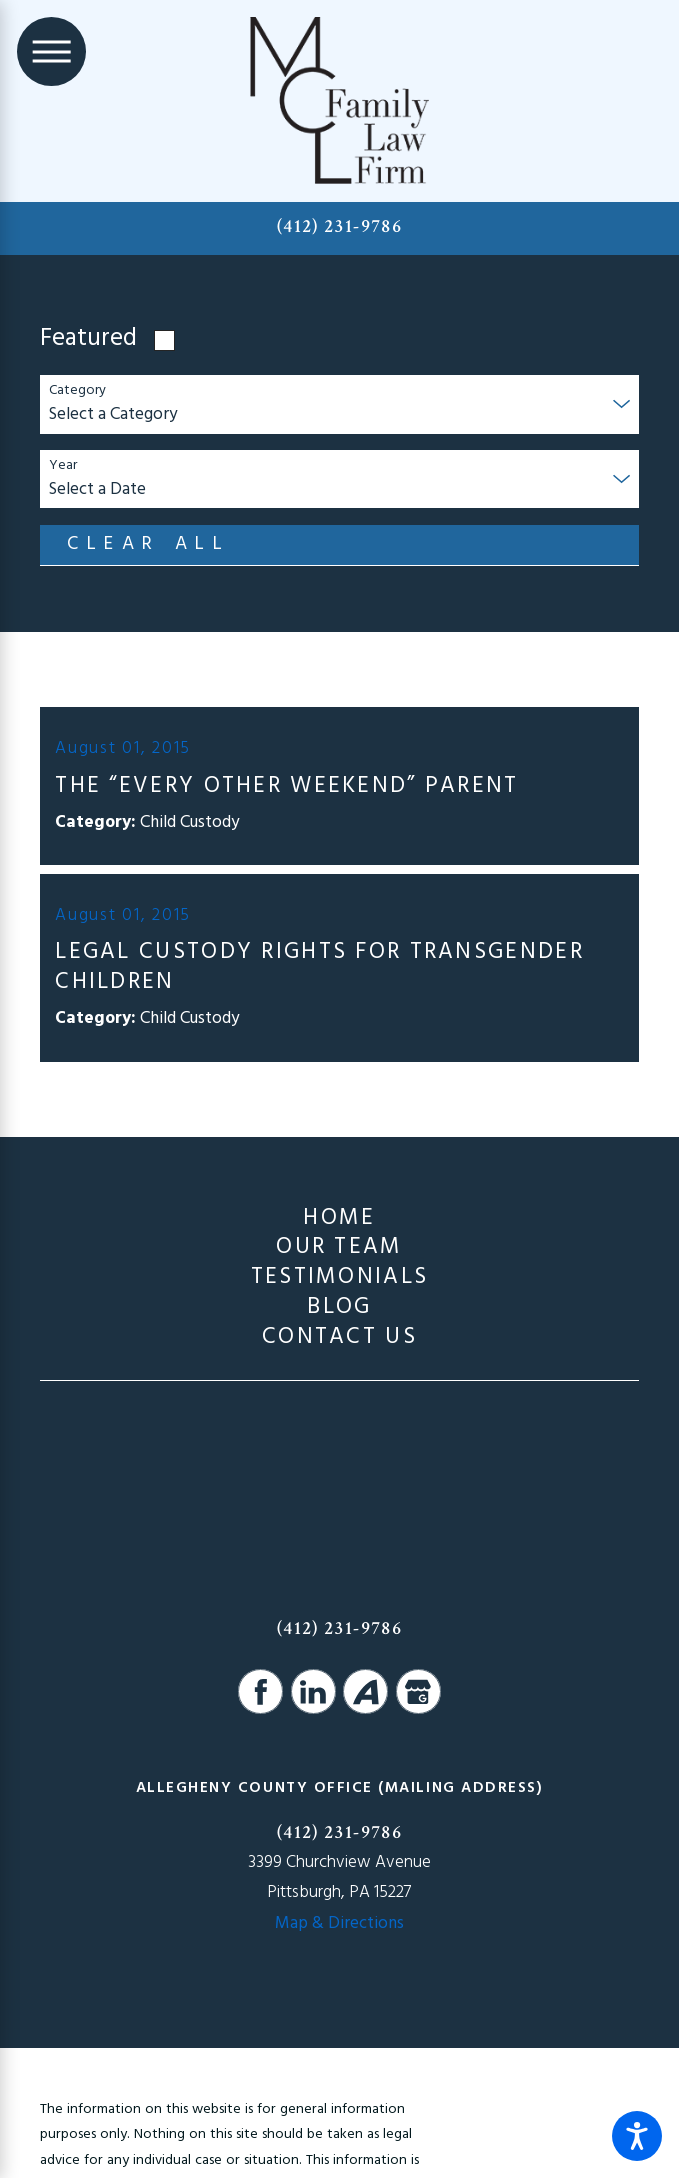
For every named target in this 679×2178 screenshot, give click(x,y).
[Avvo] (365, 1691)
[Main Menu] (51, 51)
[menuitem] (340, 1219)
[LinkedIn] (313, 1691)
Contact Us (339, 1338)
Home (339, 1219)
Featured (88, 339)
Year (63, 466)
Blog (339, 1308)
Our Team (339, 1248)
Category (77, 391)
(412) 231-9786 (339, 226)
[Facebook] (260, 1691)
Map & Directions (339, 1923)
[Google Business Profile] (418, 1691)
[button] (637, 2136)
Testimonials (340, 1278)
